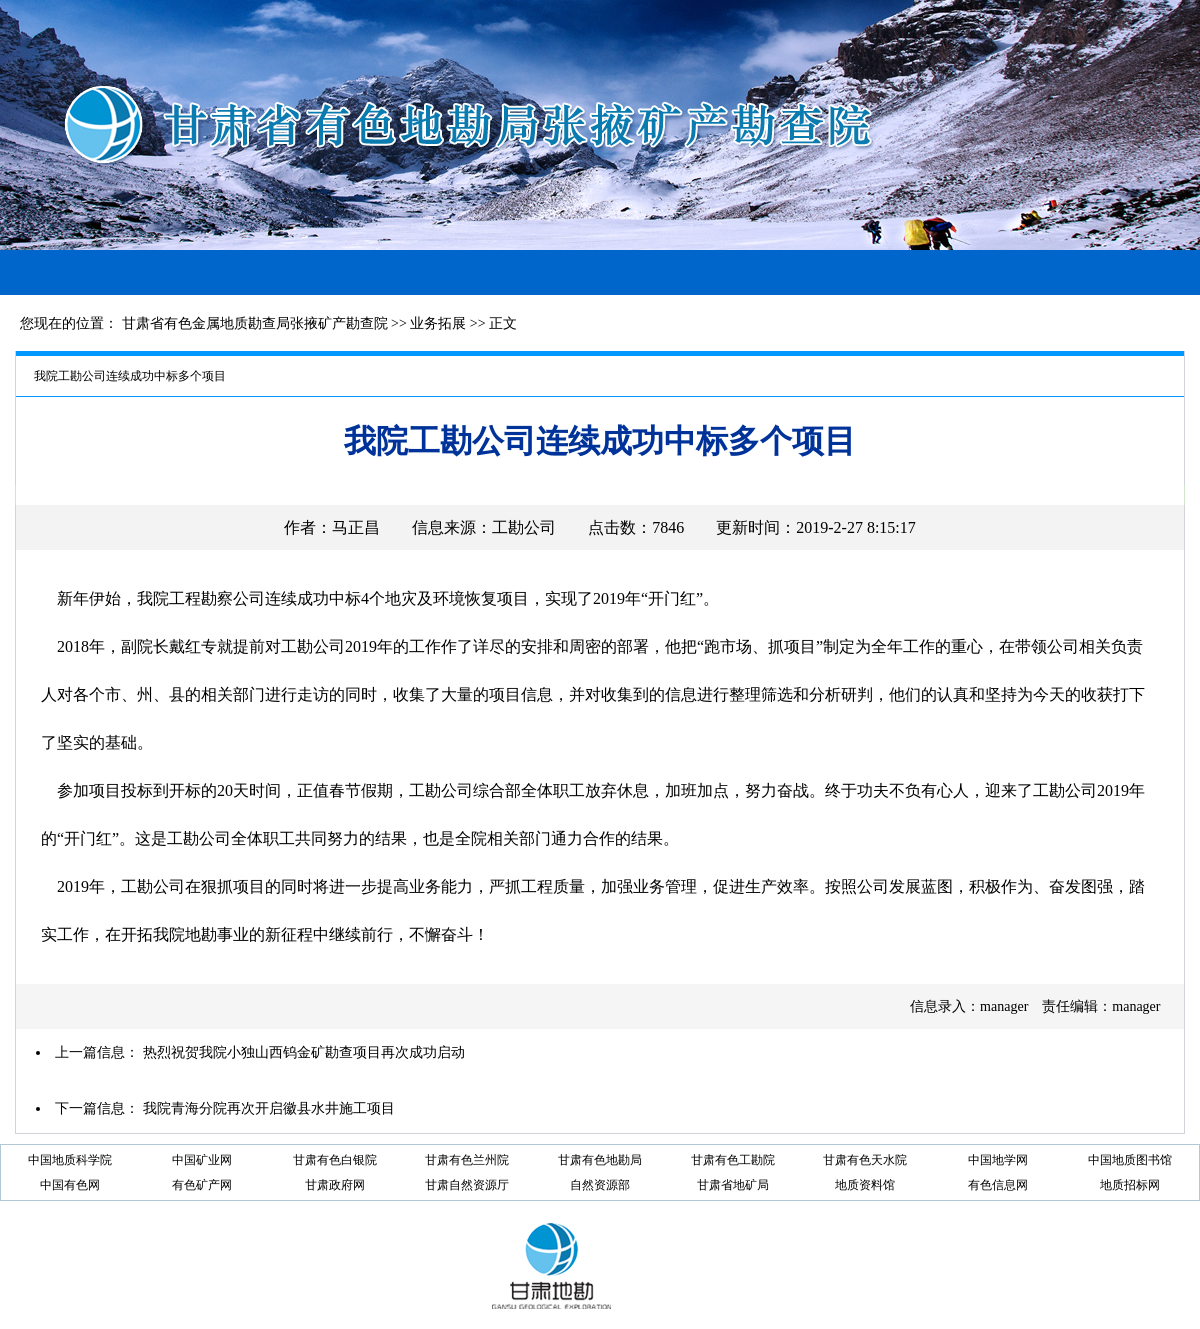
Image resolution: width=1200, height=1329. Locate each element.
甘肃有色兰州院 (467, 1160)
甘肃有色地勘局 (600, 1160)
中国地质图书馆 (1130, 1160)
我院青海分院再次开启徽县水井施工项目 (269, 1108)
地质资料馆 (865, 1185)
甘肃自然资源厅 (467, 1185)
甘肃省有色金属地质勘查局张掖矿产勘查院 (255, 323)
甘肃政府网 (335, 1185)
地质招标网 (1130, 1185)
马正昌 (356, 527)
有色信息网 (998, 1185)
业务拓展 (438, 323)
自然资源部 (600, 1185)
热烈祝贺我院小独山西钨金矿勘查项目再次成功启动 (304, 1052)
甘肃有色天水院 (865, 1160)
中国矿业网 (202, 1160)
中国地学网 (998, 1160)
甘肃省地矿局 (733, 1185)
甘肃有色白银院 (335, 1160)
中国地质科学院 (70, 1160)
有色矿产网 (202, 1185)
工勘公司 (524, 527)
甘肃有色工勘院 (733, 1160)
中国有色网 (70, 1185)
